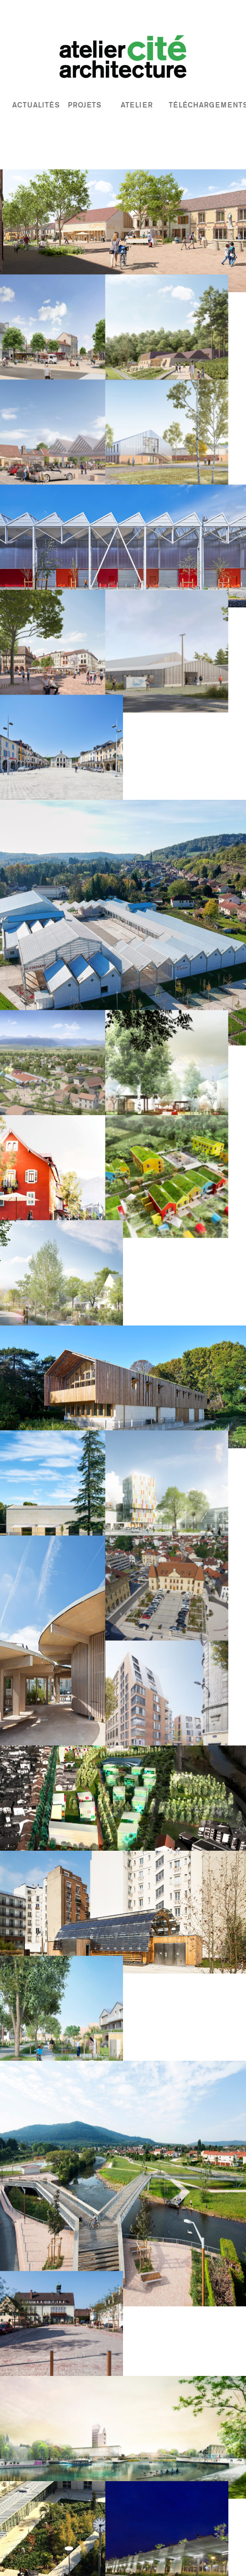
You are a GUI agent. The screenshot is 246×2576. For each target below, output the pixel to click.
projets (85, 105)
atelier (137, 105)
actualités (36, 105)
